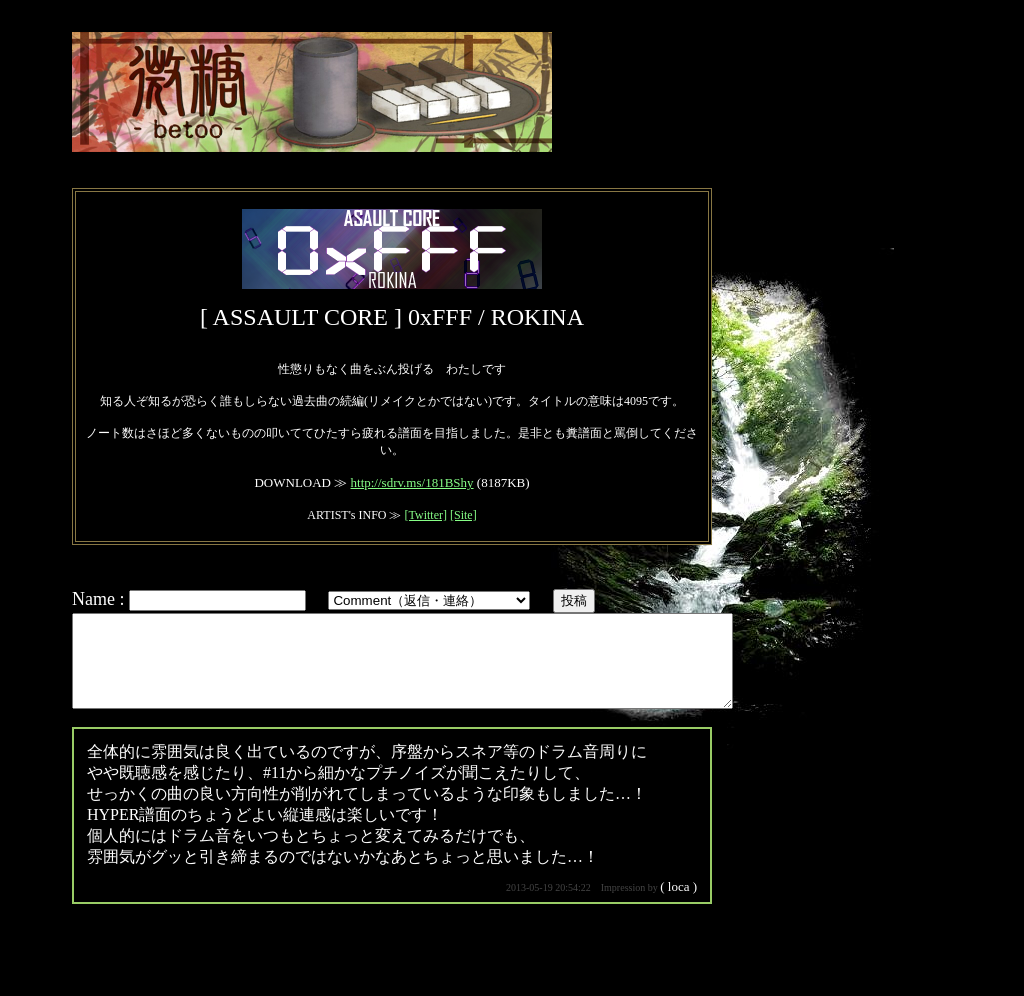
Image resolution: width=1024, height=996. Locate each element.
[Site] (463, 515)
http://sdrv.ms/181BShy (412, 482)
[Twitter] (425, 515)
